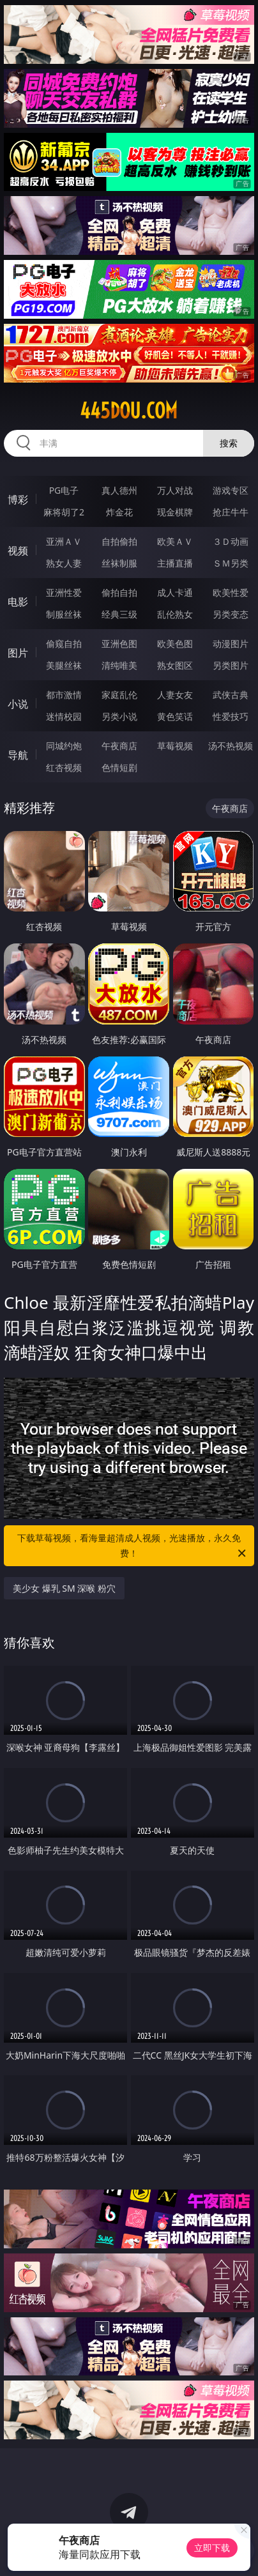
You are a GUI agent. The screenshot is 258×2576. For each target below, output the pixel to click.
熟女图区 (175, 665)
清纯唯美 (119, 665)
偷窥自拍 (64, 643)
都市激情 (64, 695)
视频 (18, 551)
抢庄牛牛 (230, 512)
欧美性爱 (230, 592)
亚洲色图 (119, 643)
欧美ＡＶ (175, 541)
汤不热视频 (230, 746)
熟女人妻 (64, 563)
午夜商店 (119, 746)
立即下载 (212, 2548)
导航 (18, 755)
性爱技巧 (230, 716)
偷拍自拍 (119, 592)
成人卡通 (175, 592)
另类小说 (119, 716)
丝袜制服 (119, 563)
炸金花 (119, 512)
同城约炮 (64, 746)
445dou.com (129, 410)
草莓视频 (175, 746)
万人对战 (175, 490)
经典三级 (119, 614)
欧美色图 (175, 643)
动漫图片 (230, 643)
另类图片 (230, 665)
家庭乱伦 (119, 695)
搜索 (229, 443)
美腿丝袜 (64, 665)
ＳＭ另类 (230, 563)
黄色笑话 (175, 716)
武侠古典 (230, 695)
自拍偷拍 (119, 541)
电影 (18, 602)
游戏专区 (230, 490)
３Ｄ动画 (230, 541)
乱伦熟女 (175, 614)
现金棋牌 (175, 512)
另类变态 (230, 614)
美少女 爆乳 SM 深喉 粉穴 (64, 1588)
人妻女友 (175, 695)
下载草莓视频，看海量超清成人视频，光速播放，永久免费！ (132, 1546)
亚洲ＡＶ (64, 541)
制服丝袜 (64, 614)
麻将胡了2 (63, 512)
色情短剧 (119, 767)
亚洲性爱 (64, 592)
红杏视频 (64, 767)
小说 (18, 704)
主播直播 (175, 563)
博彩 (18, 499)
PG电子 (64, 490)
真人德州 (119, 490)
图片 (18, 653)
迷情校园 (64, 716)
